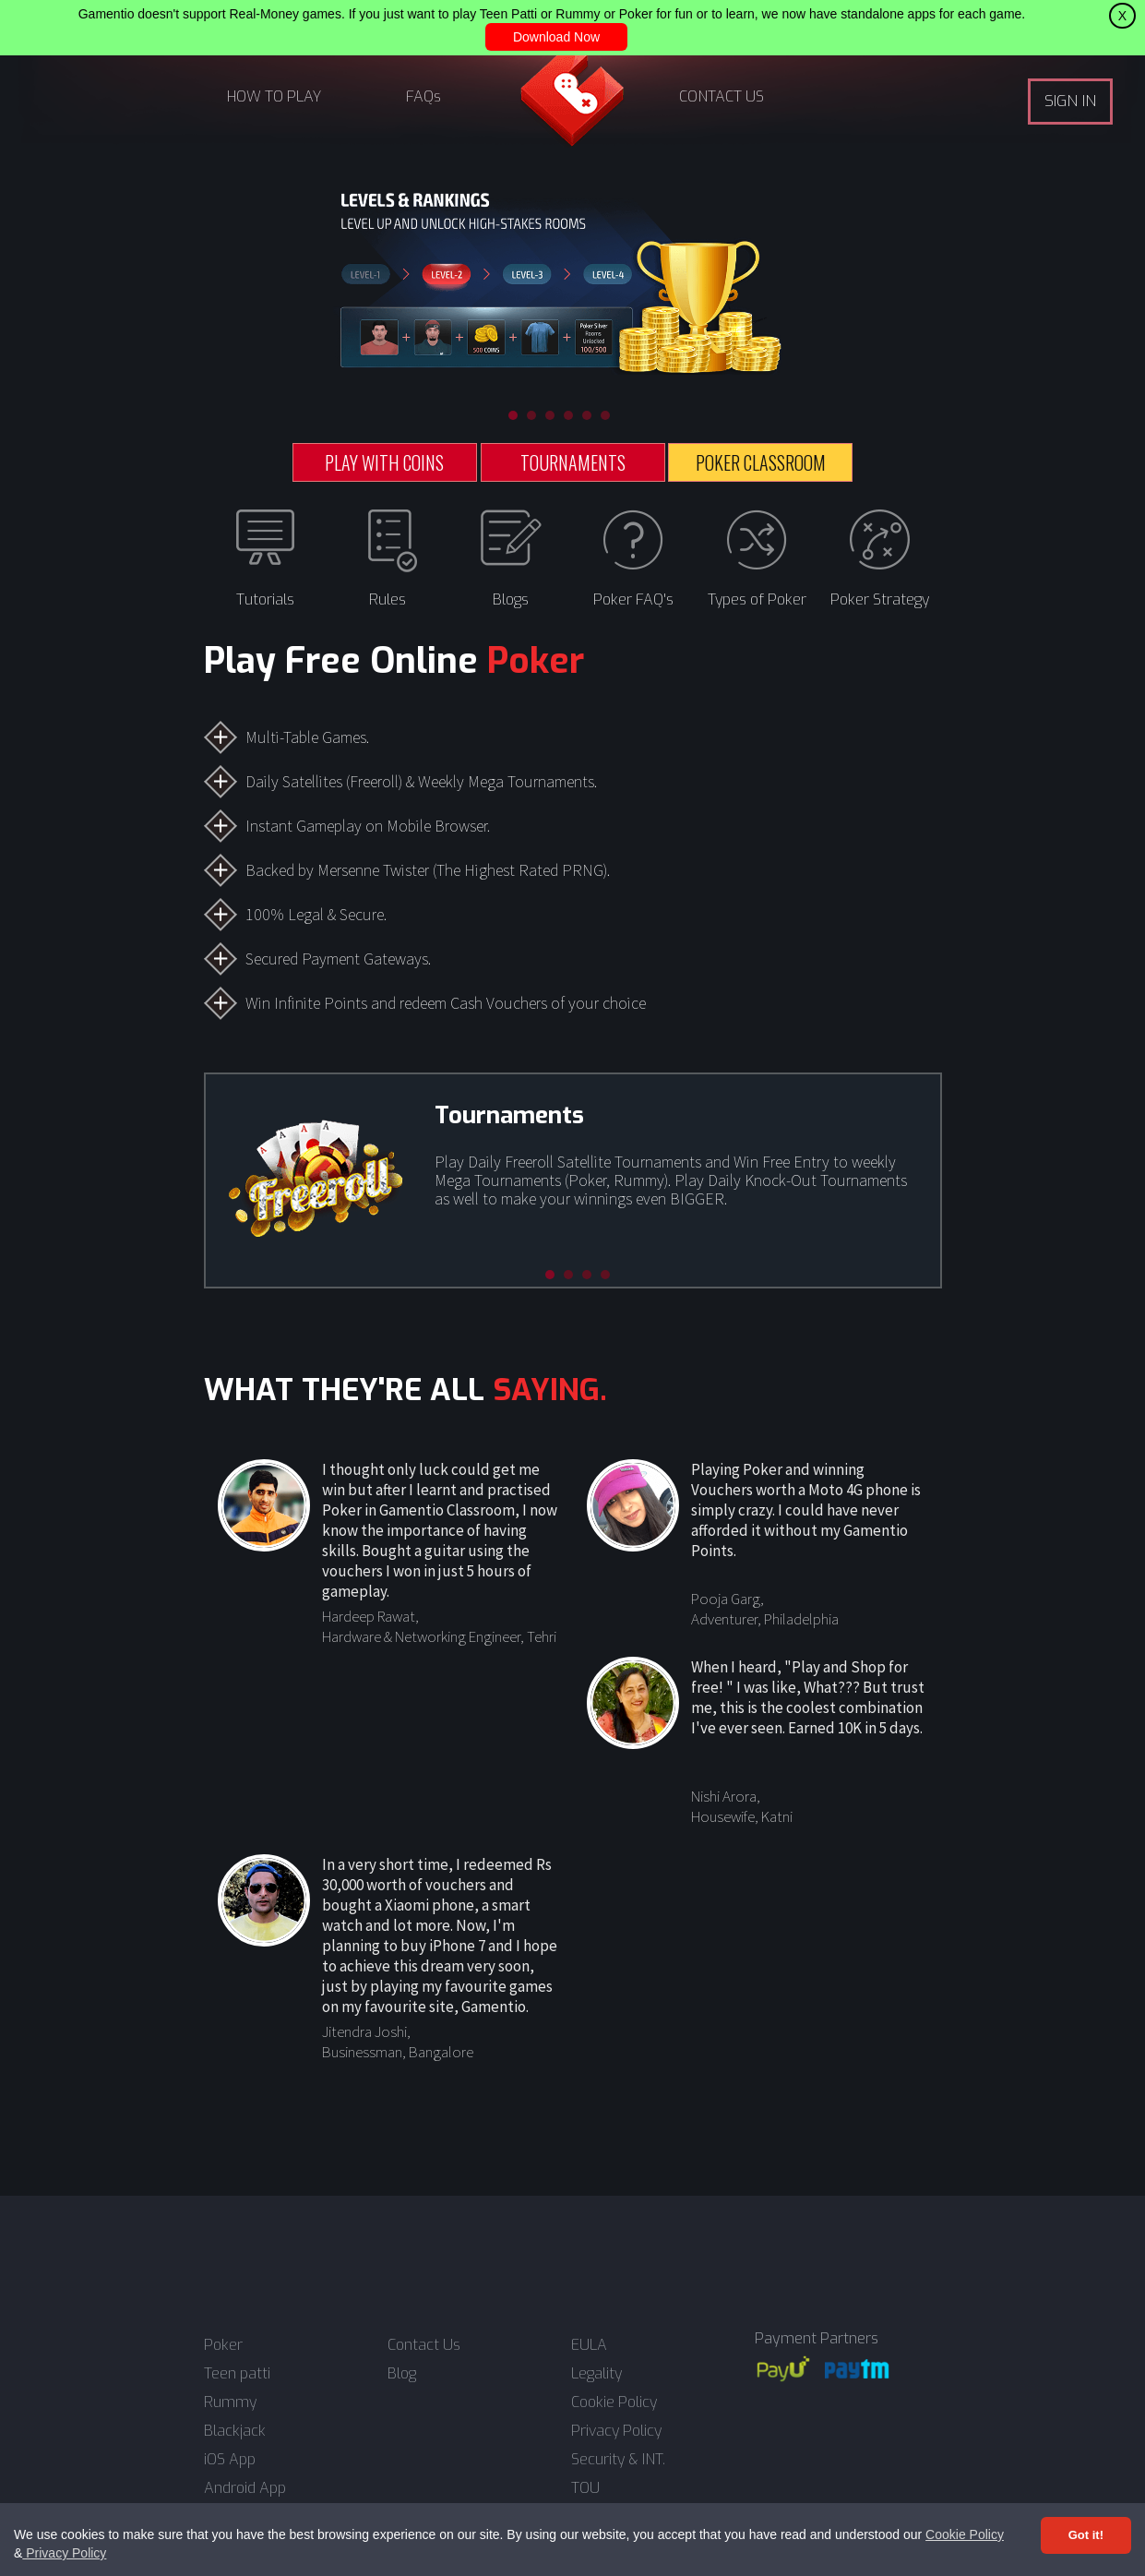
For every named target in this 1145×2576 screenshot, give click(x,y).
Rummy (230, 2402)
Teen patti (237, 2374)
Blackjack (235, 2431)
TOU (585, 2488)
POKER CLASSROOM (761, 462)
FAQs (423, 96)
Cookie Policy (964, 2534)
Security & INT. (618, 2459)
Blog (402, 2374)
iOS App (230, 2459)
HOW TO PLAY (274, 96)
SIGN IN (1070, 101)
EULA (589, 2345)
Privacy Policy (64, 2553)
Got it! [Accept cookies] (1085, 2535)
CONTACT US (721, 96)
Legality (596, 2374)
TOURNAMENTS (573, 462)
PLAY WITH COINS (384, 462)
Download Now (556, 37)
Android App (245, 2488)
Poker (223, 2345)
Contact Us (424, 2345)
